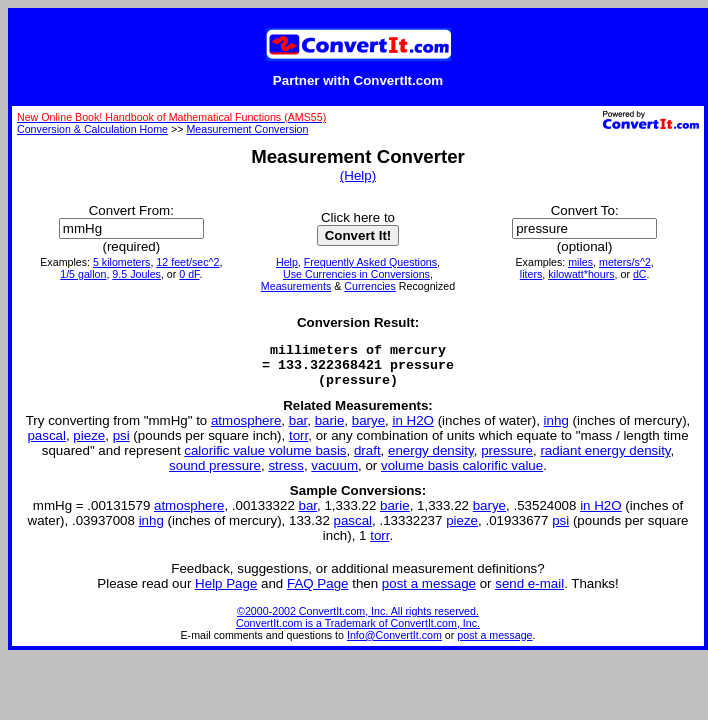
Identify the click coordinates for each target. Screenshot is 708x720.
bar (298, 429)
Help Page (226, 592)
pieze (89, 444)
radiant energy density (605, 459)
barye (368, 429)
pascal (46, 444)
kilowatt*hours (581, 274)
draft (367, 459)
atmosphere (246, 429)
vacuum (334, 474)
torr (298, 444)
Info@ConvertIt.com (394, 644)
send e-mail (529, 592)
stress (286, 474)
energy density (431, 459)
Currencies (370, 286)
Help (287, 262)
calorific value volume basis (265, 459)
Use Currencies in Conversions (356, 274)
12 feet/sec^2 (187, 262)
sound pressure (215, 474)
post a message (429, 592)
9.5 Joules (136, 274)
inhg (556, 429)
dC (640, 274)
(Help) (358, 175)
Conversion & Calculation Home (92, 129)
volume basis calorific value (462, 474)
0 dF (189, 274)
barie (330, 429)
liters (531, 274)
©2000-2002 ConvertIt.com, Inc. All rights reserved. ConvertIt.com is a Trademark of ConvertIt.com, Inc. (358, 626)
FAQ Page (318, 592)
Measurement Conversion (247, 129)
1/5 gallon (83, 274)
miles (580, 262)
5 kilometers (121, 262)
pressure (507, 459)
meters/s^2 (625, 262)
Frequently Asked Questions (370, 262)
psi (121, 444)
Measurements (296, 286)
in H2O (412, 429)
